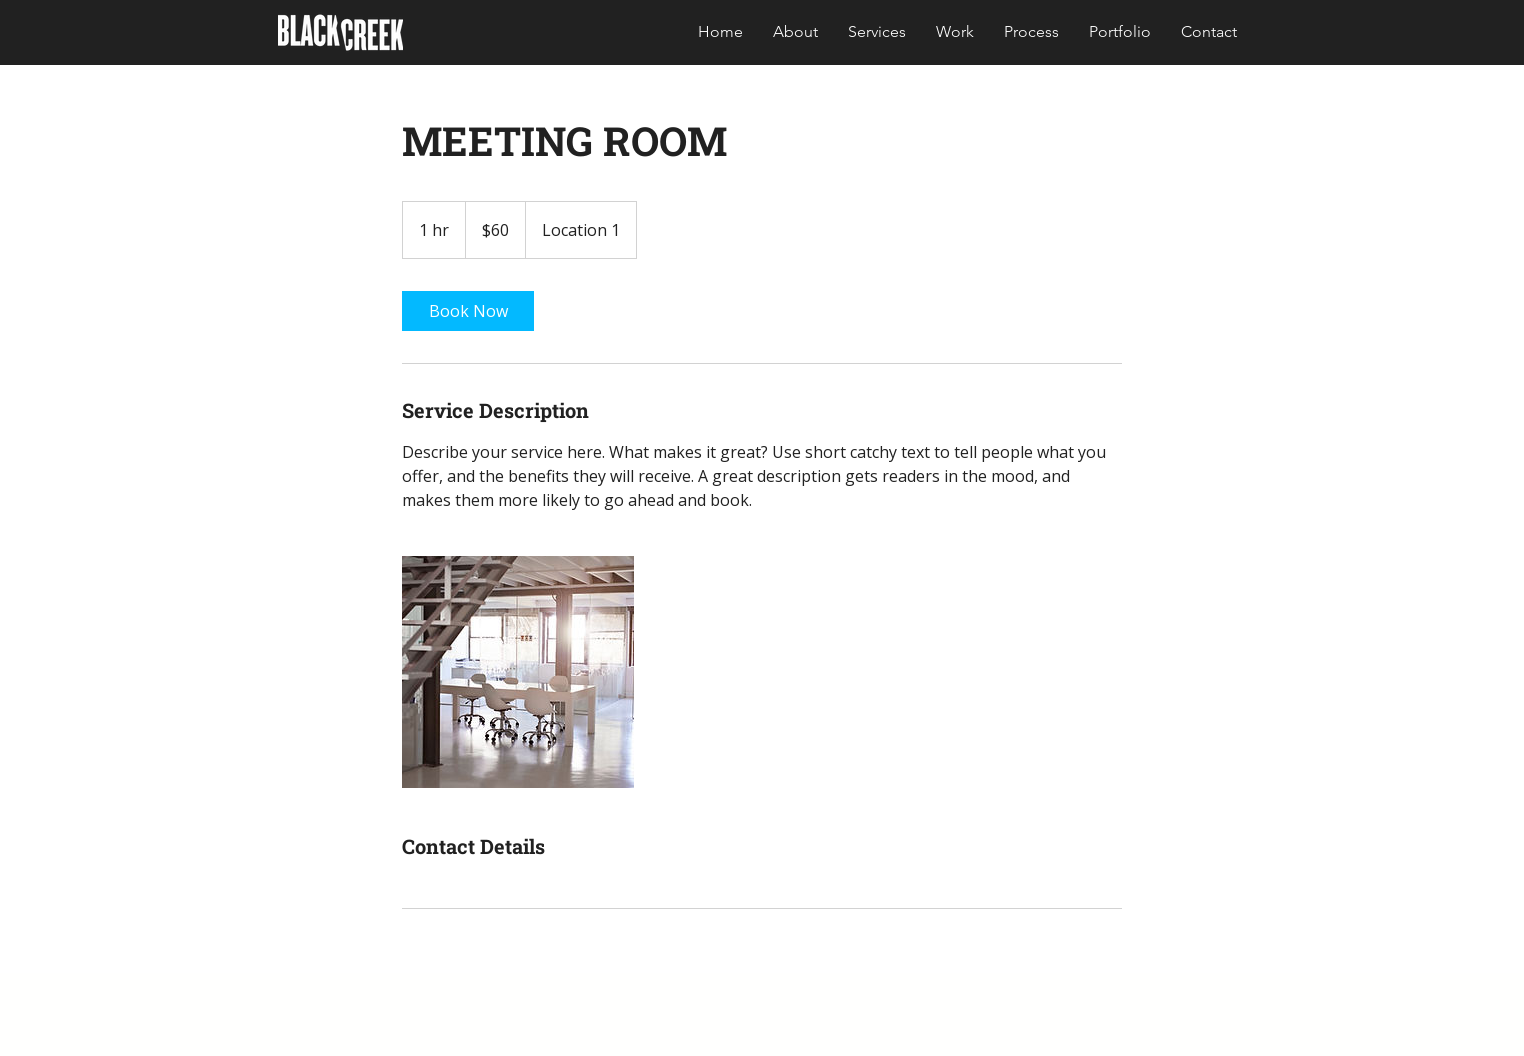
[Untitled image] (518, 672)
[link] (468, 311)
